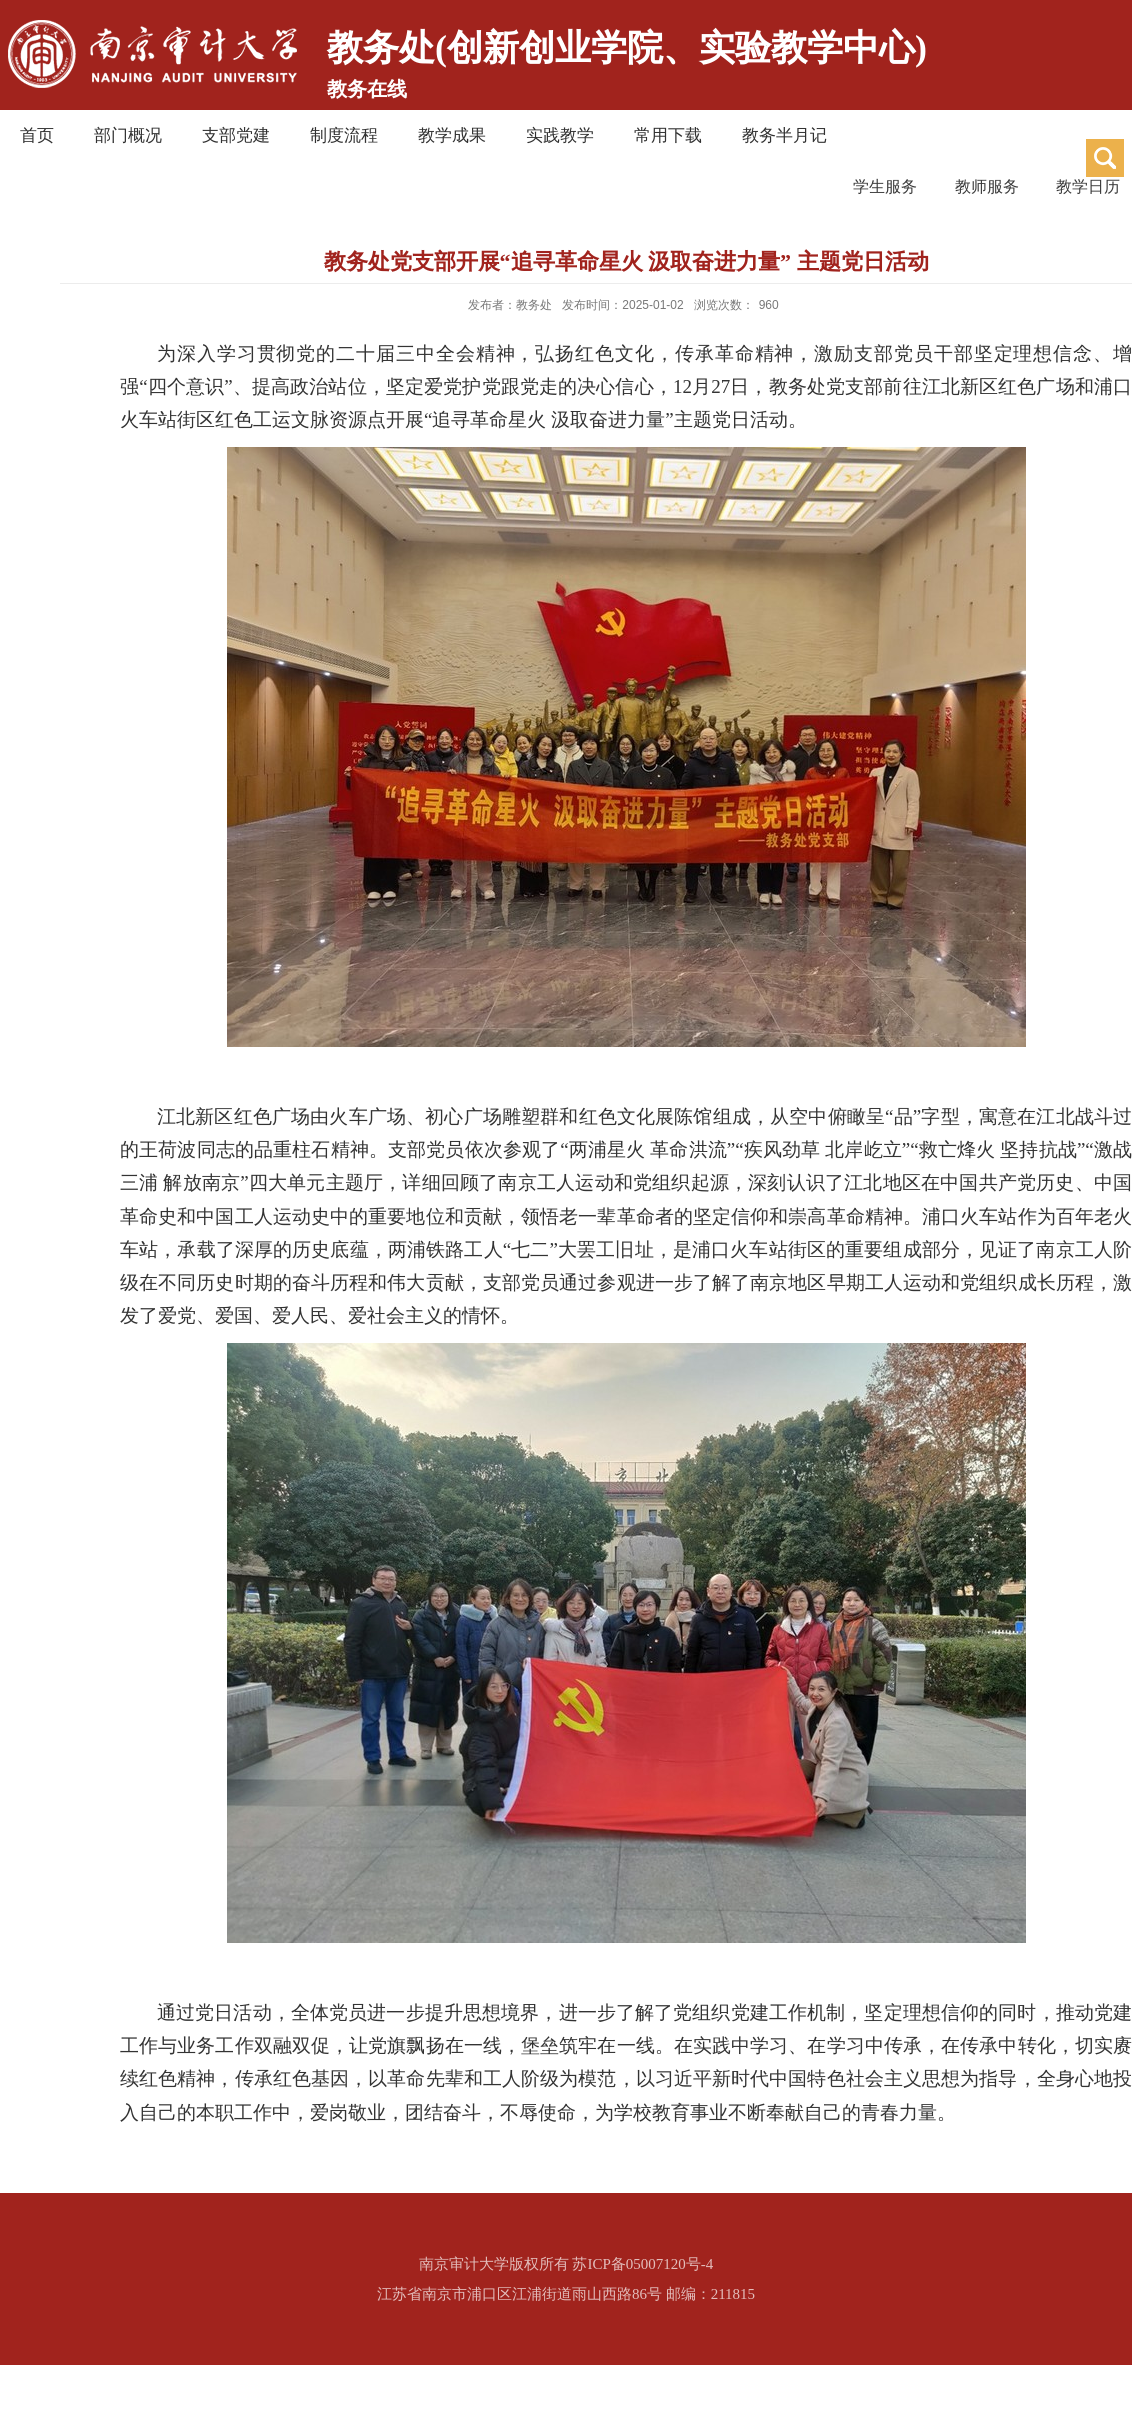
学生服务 (805, 187)
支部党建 (236, 135)
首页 (37, 135)
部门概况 (128, 135)
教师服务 (941, 187)
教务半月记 (784, 135)
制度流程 (344, 135)
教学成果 (452, 135)
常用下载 (668, 135)
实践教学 (560, 135)
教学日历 (1077, 187)
